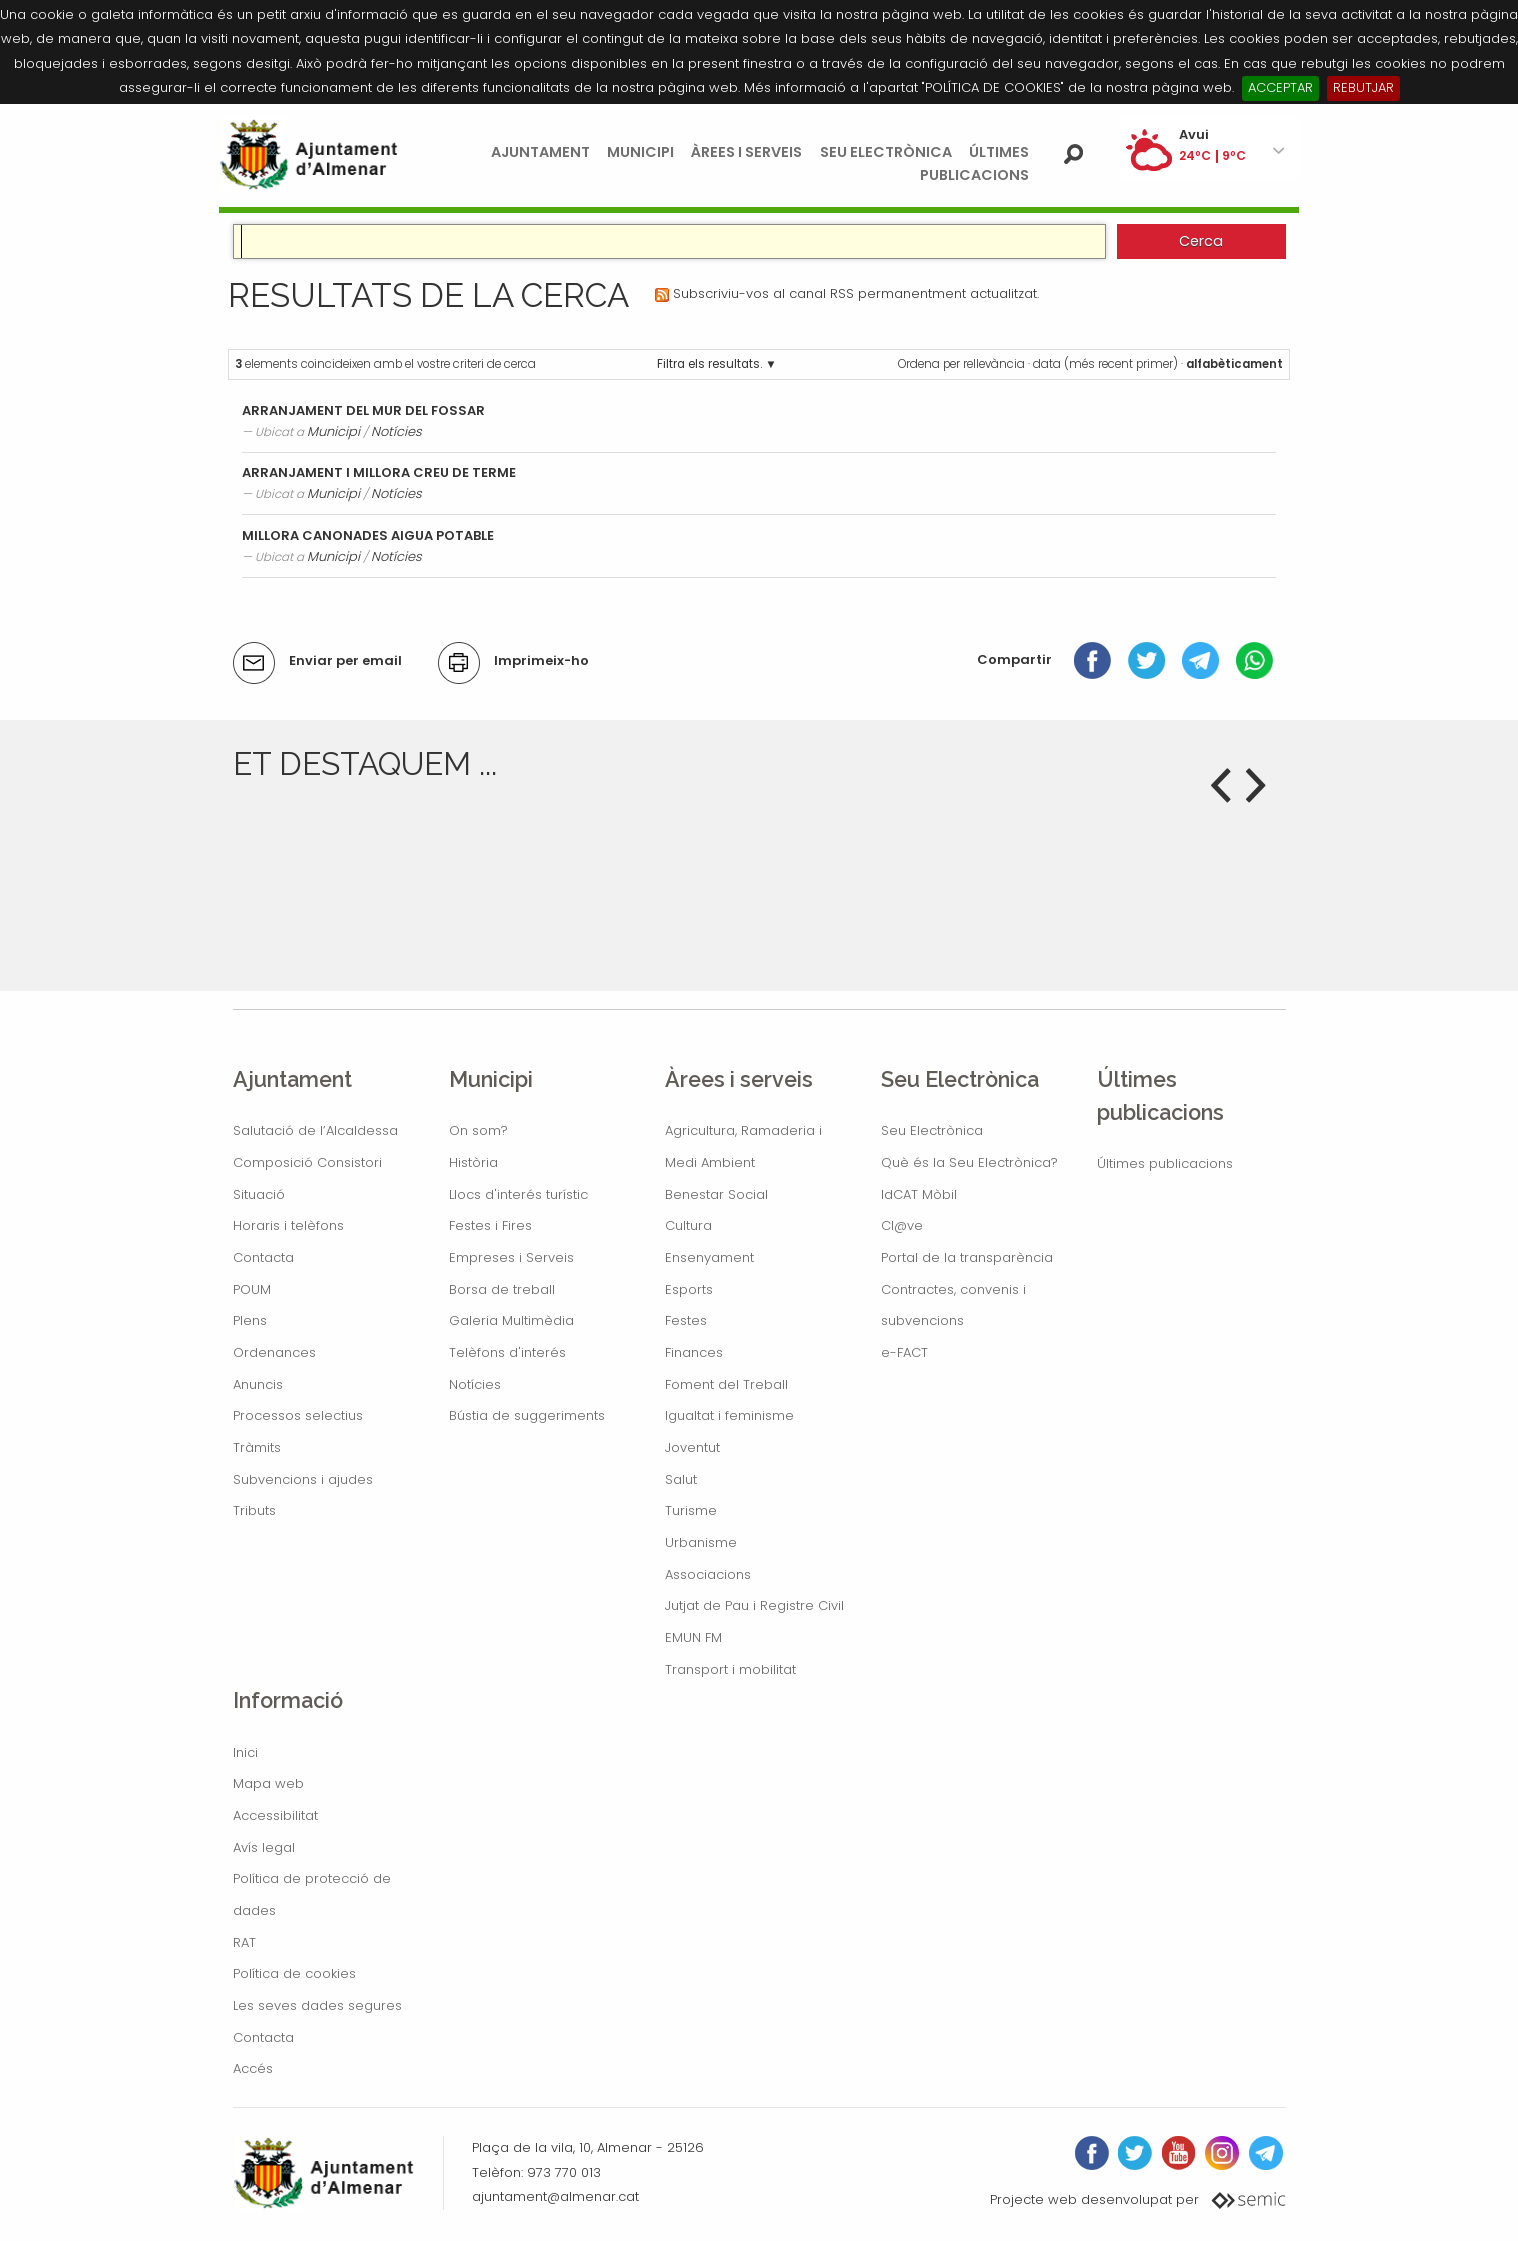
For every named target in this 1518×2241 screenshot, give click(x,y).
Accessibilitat (275, 1815)
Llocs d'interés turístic (518, 1194)
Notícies (396, 431)
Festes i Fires (490, 1225)
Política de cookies (294, 1973)
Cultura (688, 1225)
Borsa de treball (502, 1289)
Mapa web (268, 1783)
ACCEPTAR (1280, 87)
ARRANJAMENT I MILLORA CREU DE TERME (379, 472)
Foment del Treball (726, 1384)
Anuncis (258, 1384)
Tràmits (257, 1447)
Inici (245, 1752)
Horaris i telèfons (288, 1225)
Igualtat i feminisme (729, 1415)
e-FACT (904, 1352)
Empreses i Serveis (511, 1257)
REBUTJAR (1363, 87)
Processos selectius (298, 1415)
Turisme (691, 1510)
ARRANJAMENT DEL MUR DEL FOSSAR (363, 410)
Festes (686, 1320)
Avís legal (264, 1847)
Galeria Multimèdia (511, 1320)
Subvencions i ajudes (303, 1479)
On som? (478, 1130)
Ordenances (274, 1352)
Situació (259, 1194)
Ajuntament (540, 152)
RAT (244, 1942)
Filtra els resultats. (709, 364)
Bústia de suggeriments (527, 1415)
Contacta (263, 1257)
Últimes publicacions (1165, 1163)
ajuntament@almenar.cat (555, 2196)
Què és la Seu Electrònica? (969, 1162)
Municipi (640, 152)
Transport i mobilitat (730, 1669)
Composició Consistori (307, 1162)
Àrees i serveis (746, 152)
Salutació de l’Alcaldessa (315, 1130)
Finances (694, 1352)
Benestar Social (716, 1194)
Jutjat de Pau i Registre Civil (754, 1605)
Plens (250, 1320)
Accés (253, 2068)
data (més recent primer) (1105, 364)
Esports (689, 1289)
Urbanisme (701, 1542)
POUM (252, 1289)
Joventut (692, 1447)
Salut (681, 1479)
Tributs (254, 1510)
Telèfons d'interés (507, 1352)
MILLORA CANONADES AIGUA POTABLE (368, 535)
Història (473, 1162)
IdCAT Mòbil (919, 1194)
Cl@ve (902, 1225)
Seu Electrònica (886, 152)
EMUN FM (693, 1637)
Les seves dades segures (317, 2005)
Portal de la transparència (967, 1257)
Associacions (708, 1574)
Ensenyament (709, 1257)
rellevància (994, 364)
